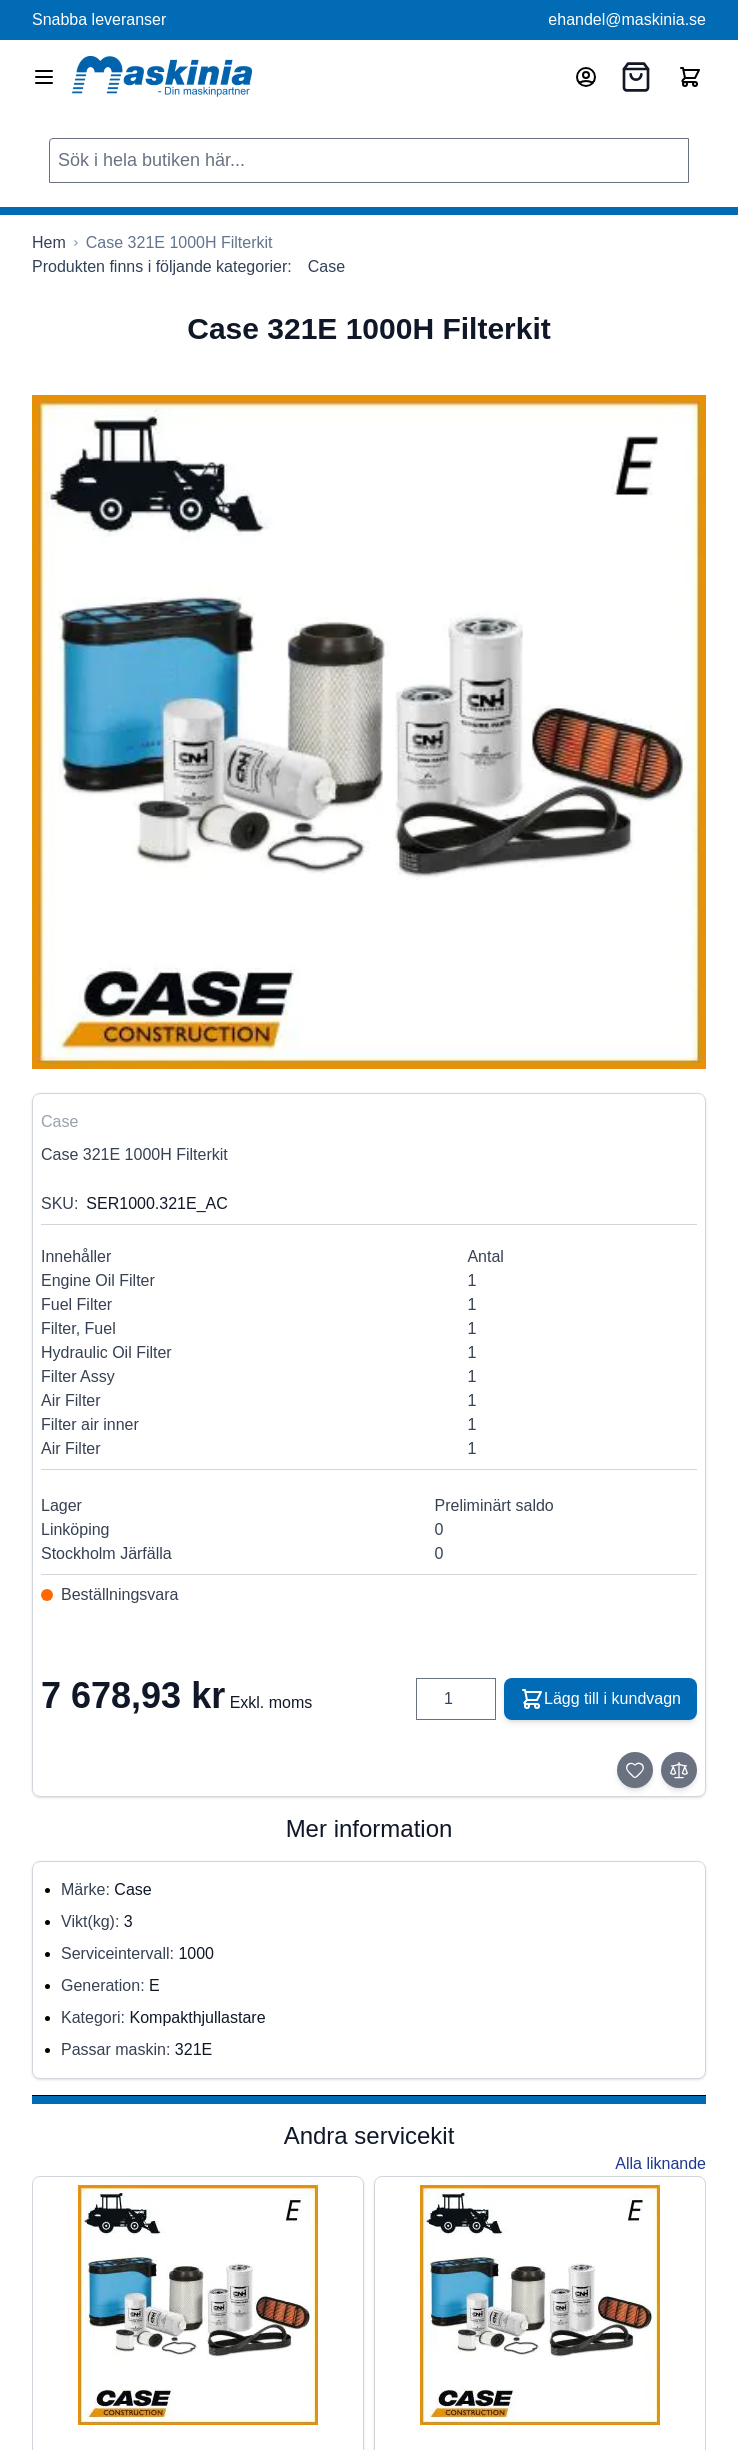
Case (326, 266)
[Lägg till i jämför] (679, 1770)
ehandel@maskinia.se (627, 19)
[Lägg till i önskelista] (635, 1770)
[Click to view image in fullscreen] (369, 732)
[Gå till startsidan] (49, 243)
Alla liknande (660, 2163)
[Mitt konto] (586, 77)
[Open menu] (44, 77)
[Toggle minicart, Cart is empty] (690, 77)
